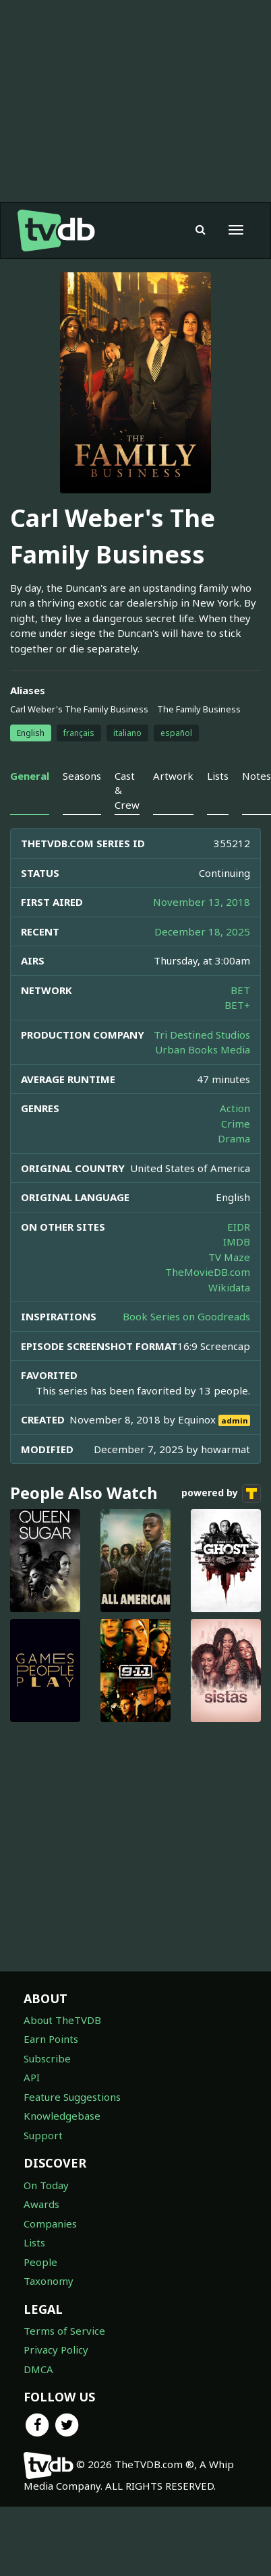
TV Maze (229, 1257)
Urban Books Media (202, 1049)
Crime (235, 1123)
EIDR (238, 1226)
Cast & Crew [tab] (127, 790)
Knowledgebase (62, 2115)
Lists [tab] (218, 776)
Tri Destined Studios (202, 1034)
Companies (50, 2223)
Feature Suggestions (72, 2097)
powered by (221, 1493)
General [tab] (29, 776)
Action (235, 1108)
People (40, 2262)
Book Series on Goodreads (186, 1316)
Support (43, 2135)
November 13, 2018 (201, 902)
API (32, 2077)
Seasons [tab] (82, 776)
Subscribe (47, 2058)
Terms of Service (64, 2330)
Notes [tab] (256, 776)
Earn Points (51, 2039)
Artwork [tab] (173, 776)
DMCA (38, 2369)
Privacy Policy (56, 2349)
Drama (234, 1138)
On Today (46, 2185)
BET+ (237, 1005)
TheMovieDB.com (207, 1272)
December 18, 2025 (202, 931)
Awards (41, 2204)
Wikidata (229, 1287)
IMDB (236, 1241)
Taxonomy (48, 2281)
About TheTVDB (62, 2020)
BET (240, 990)
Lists (34, 2242)
